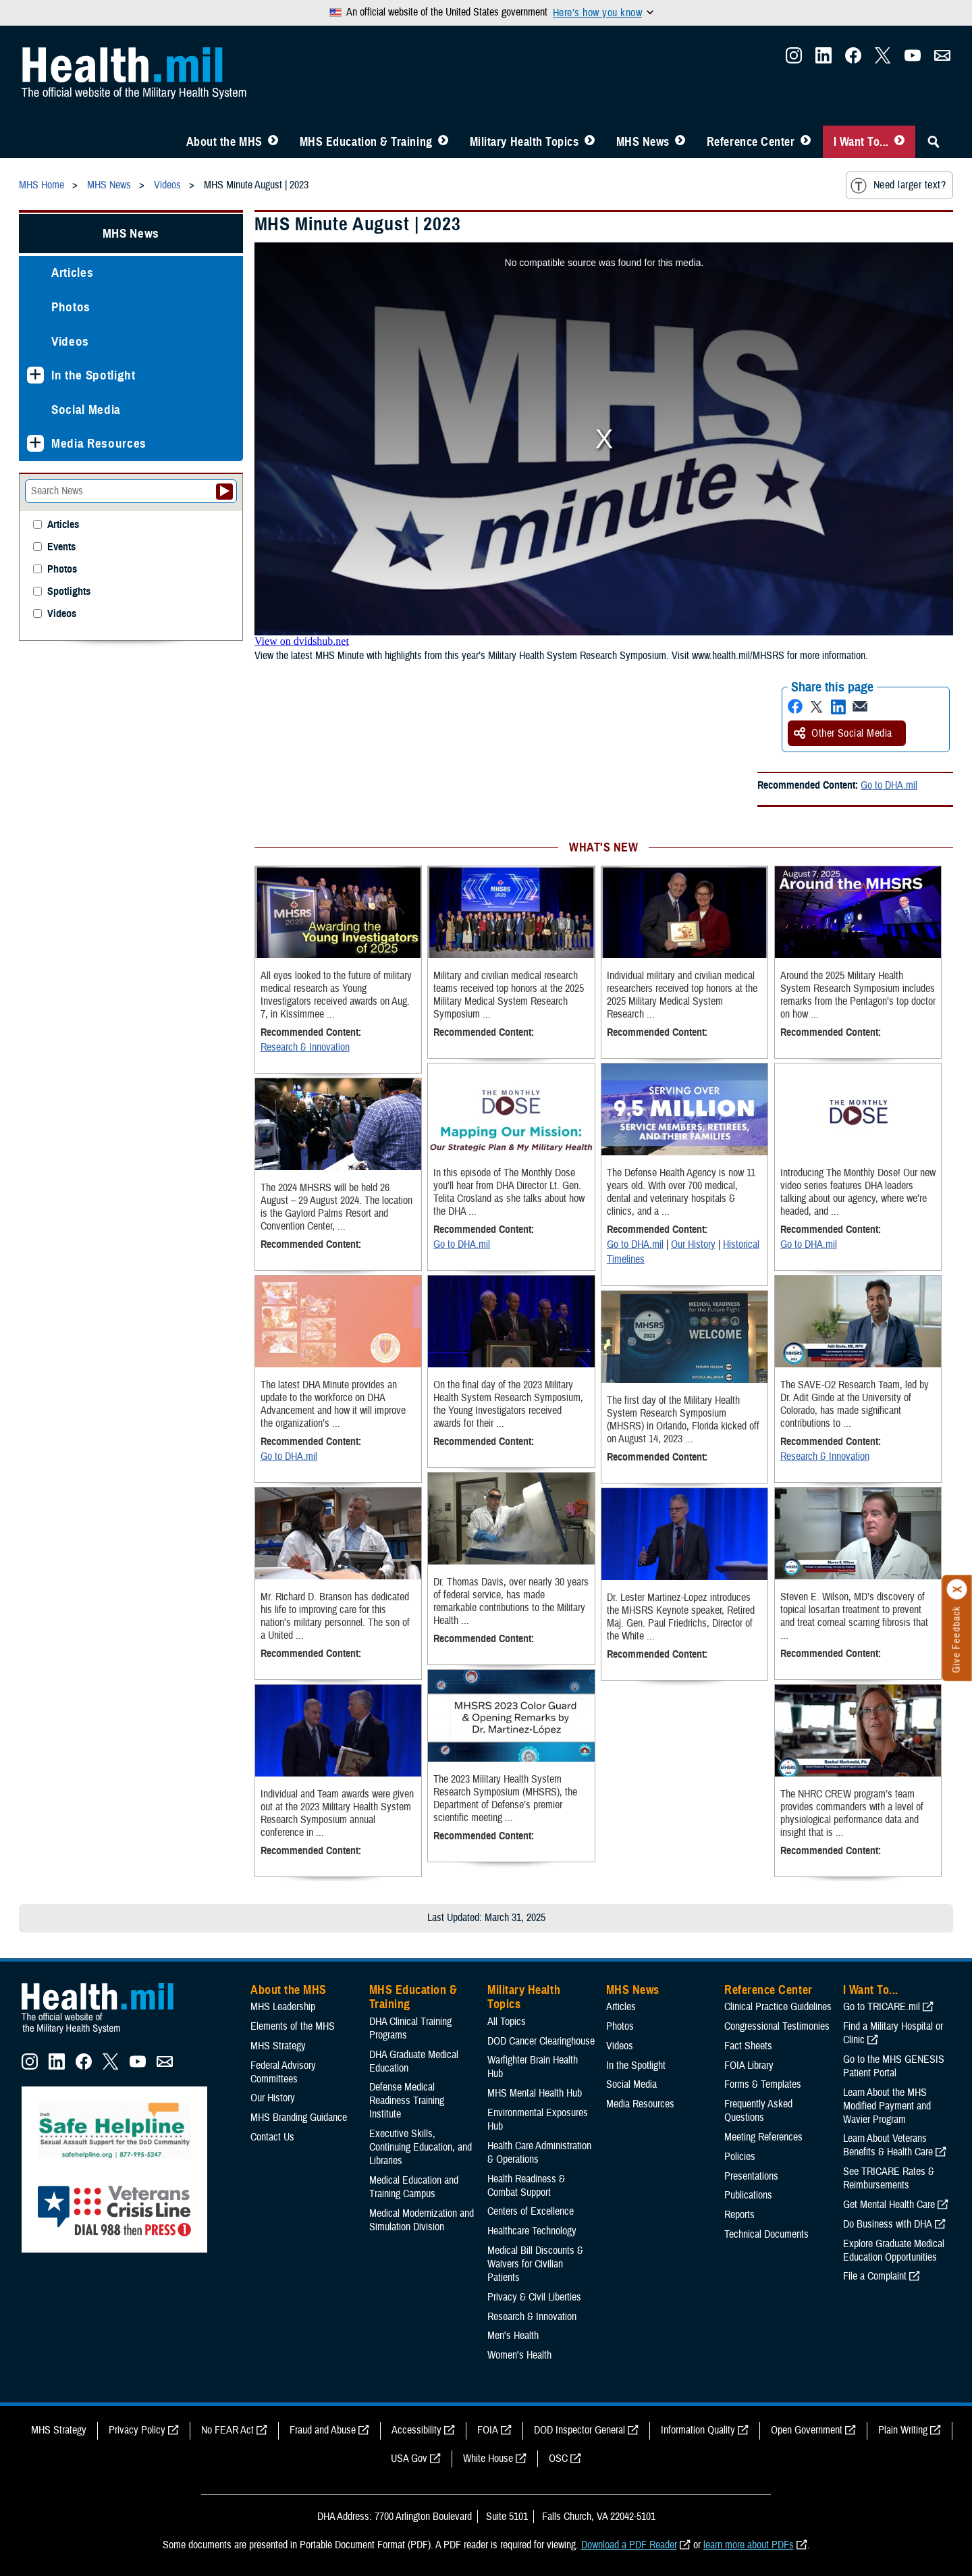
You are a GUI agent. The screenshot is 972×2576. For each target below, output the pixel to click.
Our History (693, 1244)
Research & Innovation (305, 1047)
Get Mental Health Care (889, 2204)
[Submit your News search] (224, 491)
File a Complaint (875, 2276)
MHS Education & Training (366, 141)
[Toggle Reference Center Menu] (806, 141)
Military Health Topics (524, 141)
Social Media (86, 409)
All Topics (506, 2021)
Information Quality (698, 2430)
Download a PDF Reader (629, 2545)
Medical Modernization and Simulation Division (421, 2220)
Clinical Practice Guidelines (778, 2007)
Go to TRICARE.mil (881, 2007)
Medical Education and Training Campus (413, 2187)
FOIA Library (749, 2065)
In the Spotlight (93, 375)
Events (61, 547)
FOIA (487, 2430)
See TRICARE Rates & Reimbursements (888, 2178)
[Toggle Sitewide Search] (933, 142)
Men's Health (513, 2335)
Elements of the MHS (292, 2026)
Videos (70, 341)
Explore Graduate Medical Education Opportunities (893, 2250)
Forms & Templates (762, 2084)
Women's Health (519, 2355)
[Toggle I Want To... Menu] (899, 141)
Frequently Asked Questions (758, 2110)
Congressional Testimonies (777, 2026)
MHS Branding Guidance (298, 2117)
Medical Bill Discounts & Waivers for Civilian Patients (535, 2264)
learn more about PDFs (748, 2545)
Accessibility (416, 2430)
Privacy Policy (137, 2430)
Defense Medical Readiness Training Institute (406, 2100)
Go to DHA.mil (889, 785)
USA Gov (409, 2458)
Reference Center (751, 141)
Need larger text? (898, 186)
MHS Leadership (282, 2007)
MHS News (643, 141)
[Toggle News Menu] (680, 141)
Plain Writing (902, 2430)
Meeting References (763, 2137)
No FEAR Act (227, 2430)
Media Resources (98, 443)
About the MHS (224, 141)
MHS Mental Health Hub (534, 2093)
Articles (72, 272)
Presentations (751, 2176)
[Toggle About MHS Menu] (273, 141)
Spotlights (68, 591)
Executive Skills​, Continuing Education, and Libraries (420, 2147)
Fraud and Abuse (323, 2430)
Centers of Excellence (530, 2211)
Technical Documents (766, 2234)
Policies (739, 2156)
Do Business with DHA (887, 2224)
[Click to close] (957, 1589)
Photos (70, 307)
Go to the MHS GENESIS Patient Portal (893, 2066)
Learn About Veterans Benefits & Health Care (888, 2145)
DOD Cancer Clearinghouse (541, 2041)
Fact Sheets (748, 2046)
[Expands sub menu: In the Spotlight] (35, 375)
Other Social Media (843, 733)
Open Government (806, 2430)
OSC (558, 2458)
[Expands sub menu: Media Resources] (35, 443)
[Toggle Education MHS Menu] (443, 141)
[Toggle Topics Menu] (590, 141)
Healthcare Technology (531, 2231)
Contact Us (272, 2137)
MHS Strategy (278, 2046)
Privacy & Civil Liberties (534, 2297)
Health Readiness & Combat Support (526, 2185)
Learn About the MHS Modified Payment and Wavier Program (887, 2106)
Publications (748, 2195)
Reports (739, 2215)
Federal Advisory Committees (283, 2072)
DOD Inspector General (579, 2430)
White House (488, 2458)
